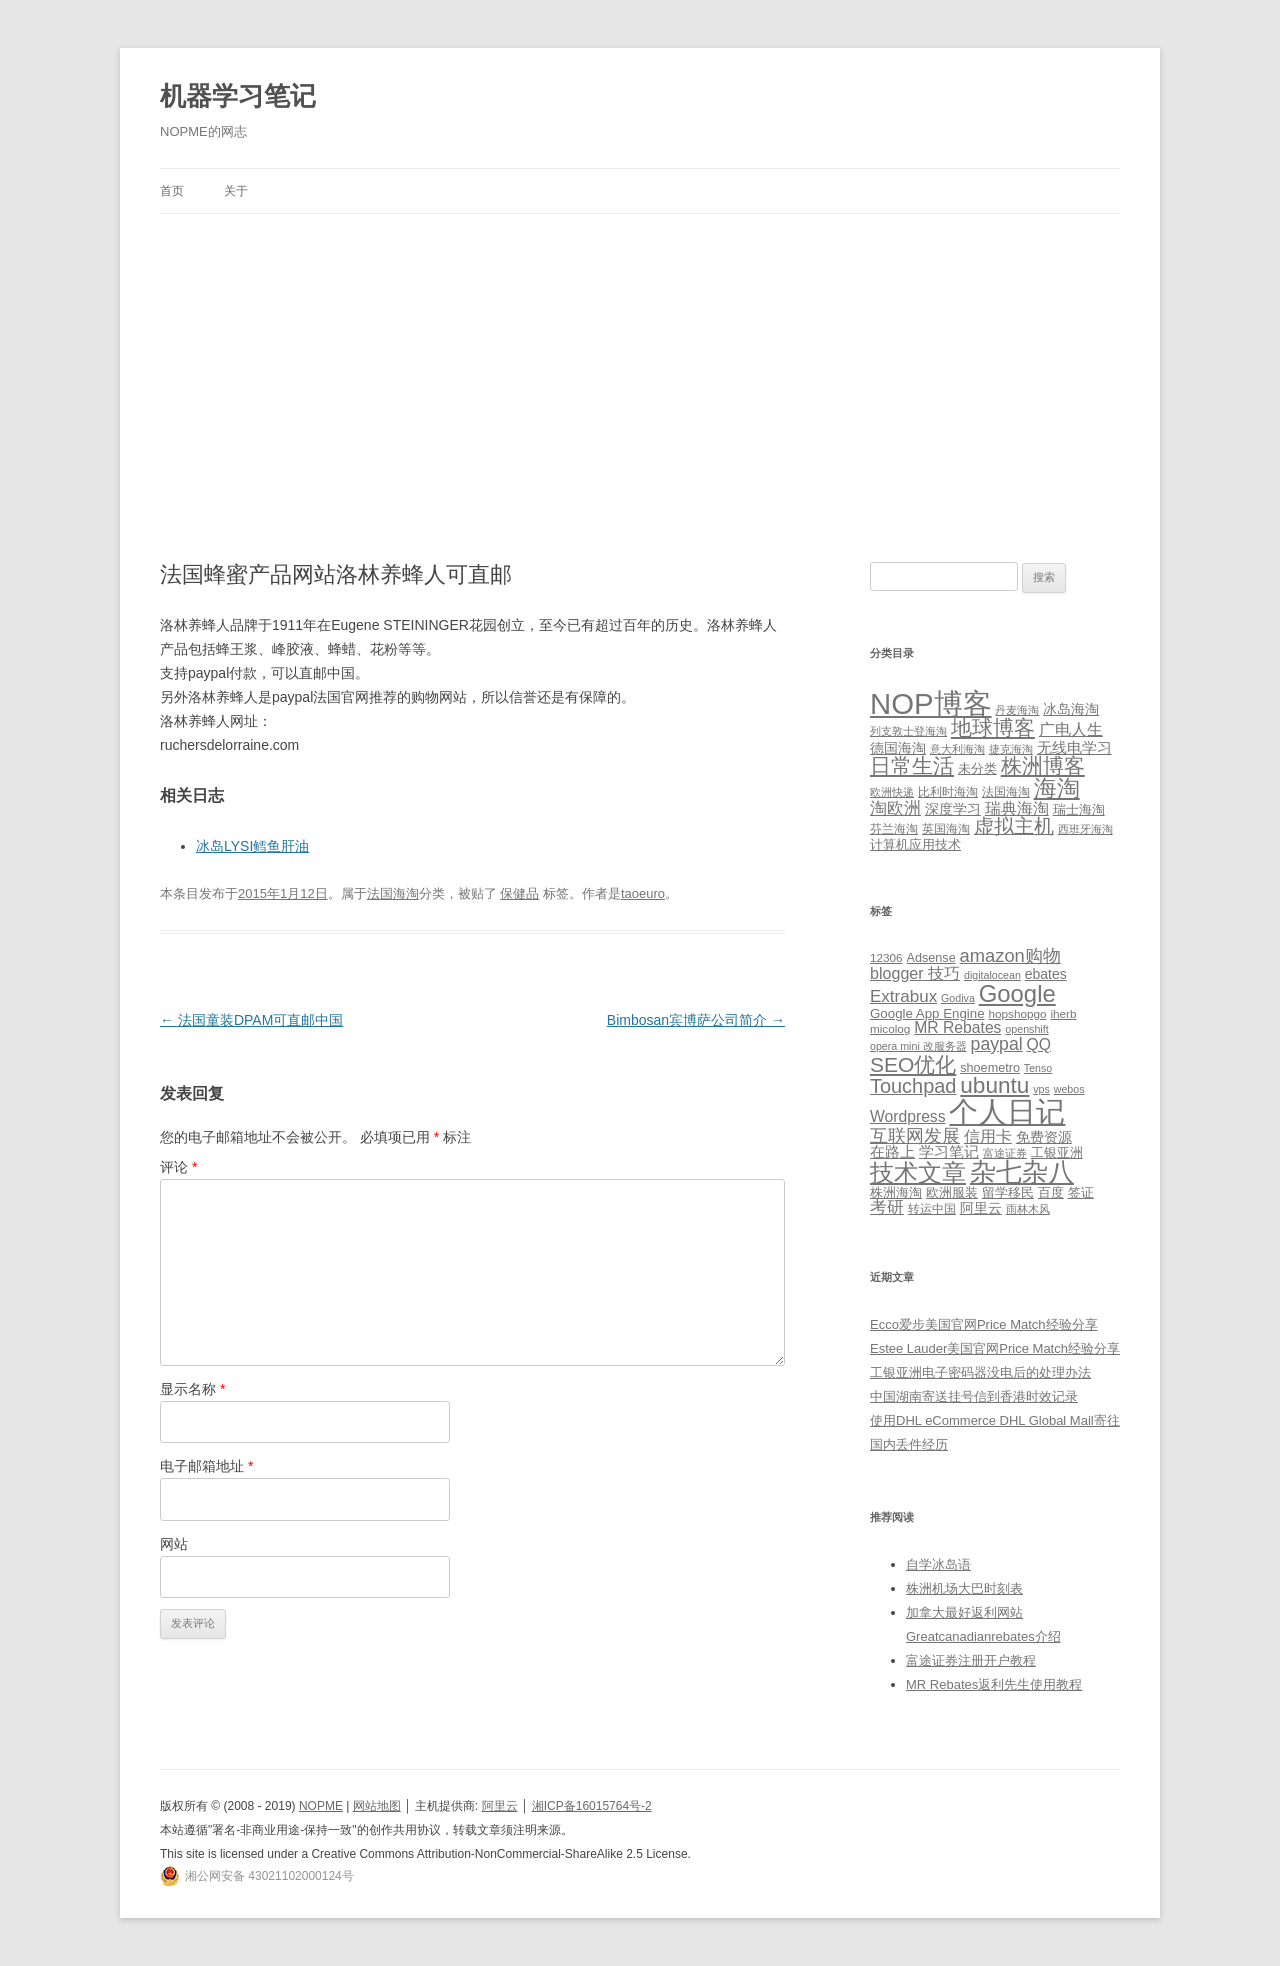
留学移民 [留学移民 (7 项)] (1008, 1192)
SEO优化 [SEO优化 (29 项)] (913, 1064)
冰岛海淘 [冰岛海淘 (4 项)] (1071, 709)
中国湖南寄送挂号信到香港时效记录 (974, 1396)
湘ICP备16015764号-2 (592, 1806)
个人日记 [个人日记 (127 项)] (1007, 1111)
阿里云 (500, 1806)
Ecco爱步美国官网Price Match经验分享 (984, 1324)
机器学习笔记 (238, 96)
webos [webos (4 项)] (1069, 1089)
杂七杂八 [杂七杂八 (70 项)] (1022, 1172)
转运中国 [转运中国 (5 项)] (932, 1208)
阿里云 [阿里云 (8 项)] (981, 1208)
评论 (178, 1167)
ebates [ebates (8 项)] (1046, 974)
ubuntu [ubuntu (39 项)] (994, 1085)
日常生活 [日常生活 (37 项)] (912, 765)
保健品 (519, 893)
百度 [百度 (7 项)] (1051, 1192)
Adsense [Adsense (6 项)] (930, 958)
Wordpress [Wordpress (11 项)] (908, 1116)
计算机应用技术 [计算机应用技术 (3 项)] (915, 844)
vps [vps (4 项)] (1041, 1089)
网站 (174, 1544)
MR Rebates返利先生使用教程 (994, 1684)
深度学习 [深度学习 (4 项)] (953, 809)
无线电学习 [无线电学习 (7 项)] (1074, 747)
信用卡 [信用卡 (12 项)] (988, 1136)
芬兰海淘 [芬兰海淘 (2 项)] (894, 829)
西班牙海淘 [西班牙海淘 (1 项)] (1085, 829)
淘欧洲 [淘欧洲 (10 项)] (895, 808)
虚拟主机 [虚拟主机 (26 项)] (1014, 826)
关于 (236, 191)
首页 (172, 191)
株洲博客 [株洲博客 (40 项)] (1043, 765)
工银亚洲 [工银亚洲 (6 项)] (1057, 1153)
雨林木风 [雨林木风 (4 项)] (1028, 1209)
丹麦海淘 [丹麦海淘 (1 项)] (1017, 710)
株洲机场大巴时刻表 (964, 1588)
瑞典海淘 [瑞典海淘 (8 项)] (1017, 808)
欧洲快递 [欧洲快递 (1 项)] (892, 792)
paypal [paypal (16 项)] (997, 1044)
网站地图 (377, 1806)
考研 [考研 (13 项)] (887, 1207)
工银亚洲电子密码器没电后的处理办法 (980, 1372)
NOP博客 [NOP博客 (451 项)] (931, 703)
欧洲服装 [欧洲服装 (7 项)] (952, 1192)
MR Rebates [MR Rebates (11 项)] (957, 1027)
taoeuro (643, 893)
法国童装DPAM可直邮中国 (251, 1020)
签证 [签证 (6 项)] (1081, 1193)
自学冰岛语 (938, 1564)
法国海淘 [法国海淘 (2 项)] (1006, 792)
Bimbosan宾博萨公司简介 (696, 1020)
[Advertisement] (640, 364)
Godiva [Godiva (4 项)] (958, 998)
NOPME (321, 1806)
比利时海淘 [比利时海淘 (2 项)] (948, 792)
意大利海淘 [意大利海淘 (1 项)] (957, 749)
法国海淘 (393, 893)
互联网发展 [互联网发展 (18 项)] (915, 1135)
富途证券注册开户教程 (971, 1660)
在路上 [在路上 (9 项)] (892, 1152)
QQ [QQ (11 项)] (1039, 1044)
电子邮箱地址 (206, 1466)
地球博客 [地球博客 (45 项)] (993, 728)
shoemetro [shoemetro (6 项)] (990, 1068)
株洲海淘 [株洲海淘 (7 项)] (896, 1192)
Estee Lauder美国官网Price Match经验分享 (995, 1348)
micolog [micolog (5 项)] (890, 1028)
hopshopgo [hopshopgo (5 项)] (1018, 1013)
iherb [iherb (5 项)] (1063, 1013)
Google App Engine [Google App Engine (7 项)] (927, 1013)
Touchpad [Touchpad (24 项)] (913, 1086)
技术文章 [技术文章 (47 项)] (918, 1173)
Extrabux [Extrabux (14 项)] (903, 996)
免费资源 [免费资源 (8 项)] (1044, 1137)
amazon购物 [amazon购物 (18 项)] (1010, 955)
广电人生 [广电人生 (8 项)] (1071, 729)
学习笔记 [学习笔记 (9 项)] (949, 1152)
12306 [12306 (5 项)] (886, 957)
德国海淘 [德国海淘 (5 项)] (898, 748)
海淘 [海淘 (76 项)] (1057, 788)
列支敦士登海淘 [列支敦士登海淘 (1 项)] (908, 731)
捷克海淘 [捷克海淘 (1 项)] (1011, 749)
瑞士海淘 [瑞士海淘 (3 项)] (1079, 809)
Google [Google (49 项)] (1017, 993)
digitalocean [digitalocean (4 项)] (992, 975)
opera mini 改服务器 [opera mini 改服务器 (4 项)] (918, 1046)
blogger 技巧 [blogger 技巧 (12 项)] (915, 973)
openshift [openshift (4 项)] (1026, 1029)
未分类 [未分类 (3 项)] (977, 768)
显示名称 (192, 1389)
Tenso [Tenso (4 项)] (1038, 1068)
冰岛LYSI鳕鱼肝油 (252, 846)
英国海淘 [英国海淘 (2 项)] (946, 829)
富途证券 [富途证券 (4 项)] (1005, 1153)
